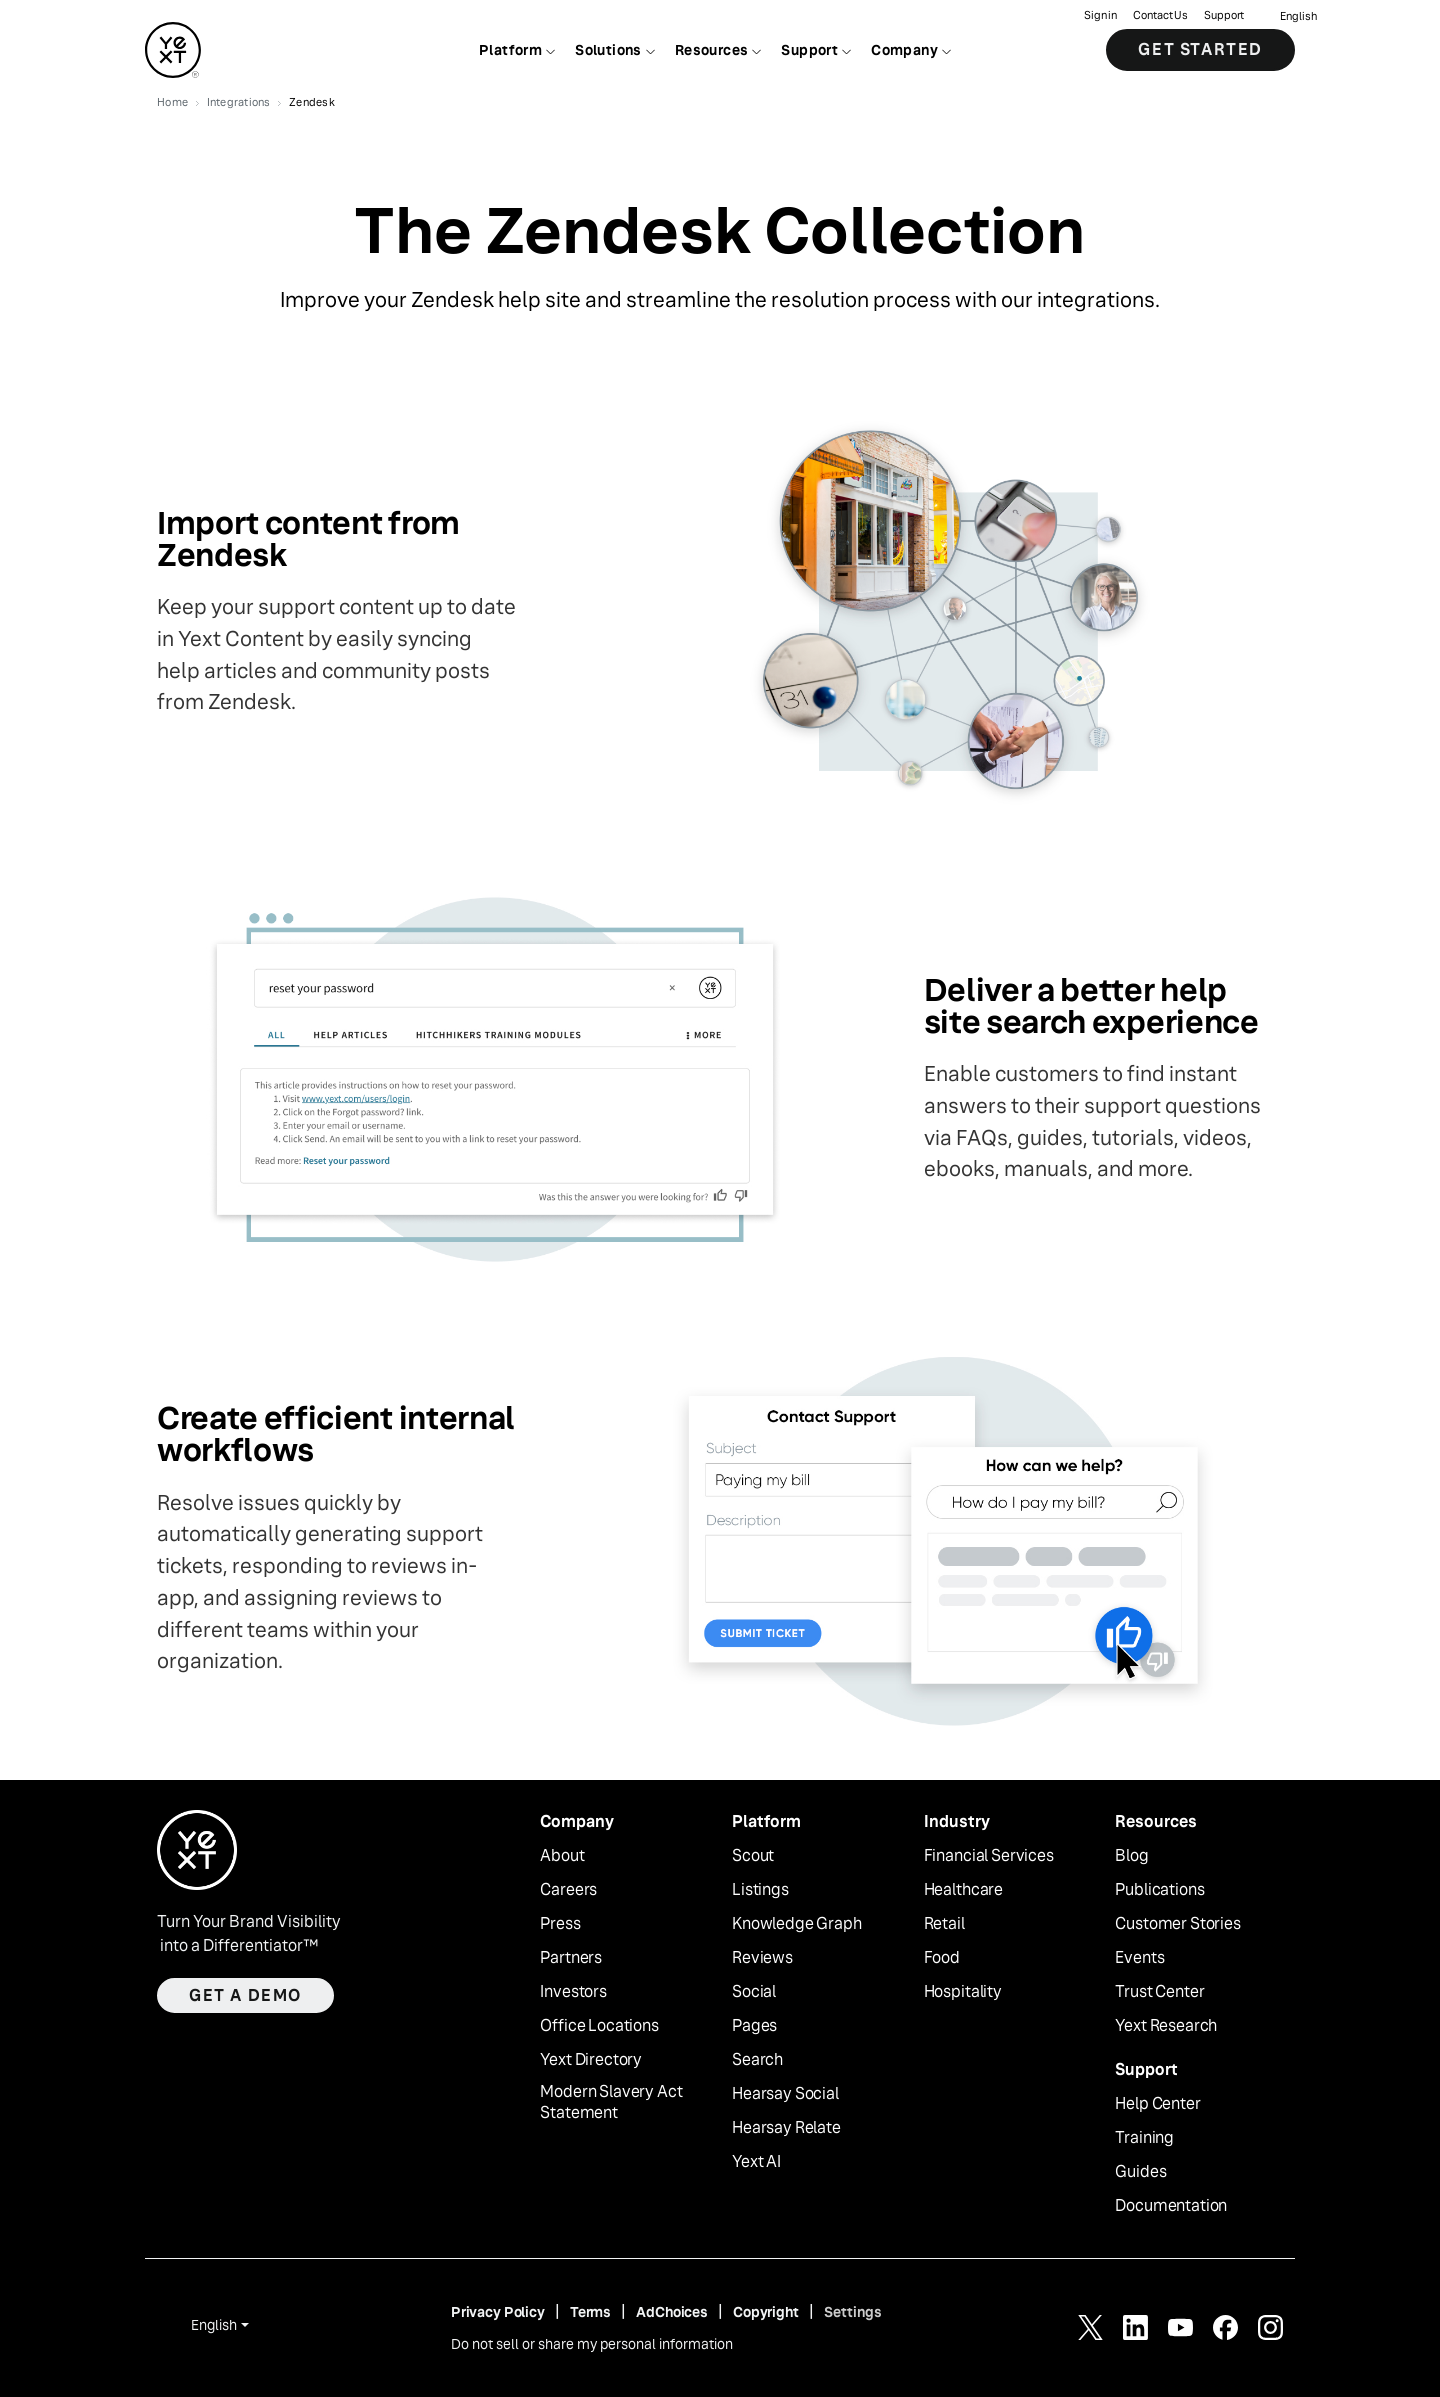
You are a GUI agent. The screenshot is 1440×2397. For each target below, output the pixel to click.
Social (754, 1992)
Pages (754, 2026)
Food (942, 1958)
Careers (568, 1890)
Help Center (1157, 2104)
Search (757, 2060)
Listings (760, 1890)
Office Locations (599, 2026)
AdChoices (672, 2312)
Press (560, 1924)
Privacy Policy (498, 2312)
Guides (1140, 2172)
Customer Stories (1177, 1924)
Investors (573, 1992)
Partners (571, 1958)
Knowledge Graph (797, 1924)
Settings (853, 2312)
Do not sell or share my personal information (592, 2344)
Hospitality (963, 1992)
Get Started (1200, 49)
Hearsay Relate (786, 2128)
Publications (1159, 1890)
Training (1144, 2138)
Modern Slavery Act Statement (611, 2102)
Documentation (1171, 2206)
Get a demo (245, 1995)
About (562, 1856)
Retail (944, 1924)
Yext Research (1166, 2026)
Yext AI (756, 2162)
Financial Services (989, 1856)
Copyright (766, 2312)
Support (1224, 15)
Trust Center (1159, 1992)
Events (1139, 1958)
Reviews (762, 1958)
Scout (753, 1856)
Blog (1131, 1856)
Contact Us (1160, 15)
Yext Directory (591, 2060)
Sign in (1100, 15)
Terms (590, 2312)
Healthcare (963, 1890)
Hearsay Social (785, 2094)
